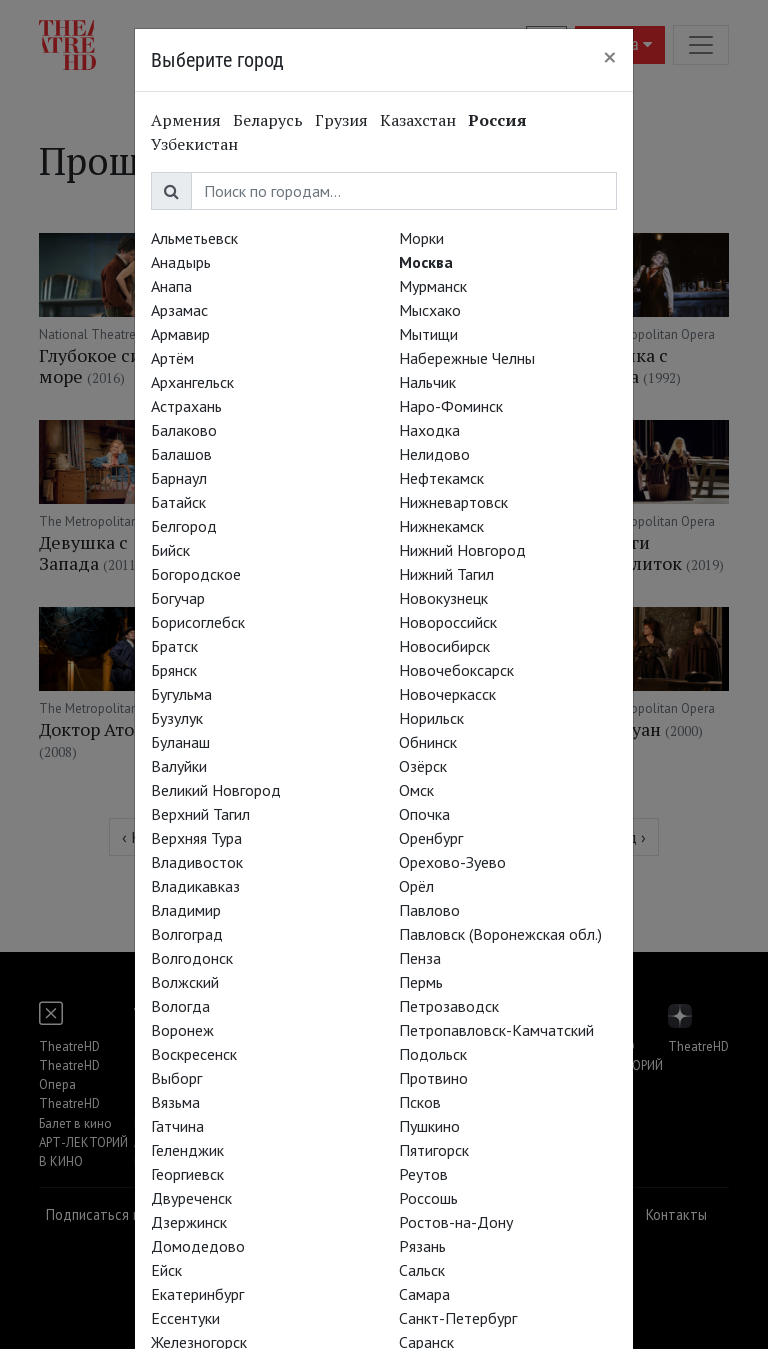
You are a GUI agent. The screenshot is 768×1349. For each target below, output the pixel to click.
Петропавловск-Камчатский (496, 1030)
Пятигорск (434, 1150)
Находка (429, 430)
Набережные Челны (467, 358)
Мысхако (430, 310)
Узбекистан (194, 144)
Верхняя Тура (196, 838)
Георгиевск (187, 1174)
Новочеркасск (447, 694)
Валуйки (179, 766)
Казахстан (418, 120)
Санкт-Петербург (458, 1318)
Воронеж (182, 1030)
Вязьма (175, 1102)
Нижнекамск (441, 526)
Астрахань (186, 406)
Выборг (176, 1078)
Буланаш (180, 742)
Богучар (178, 598)
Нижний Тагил (446, 574)
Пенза (420, 958)
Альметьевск (194, 238)
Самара (424, 1294)
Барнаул (179, 478)
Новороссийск (448, 622)
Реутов (423, 1174)
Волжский (185, 982)
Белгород (184, 526)
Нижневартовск (453, 502)
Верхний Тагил (200, 814)
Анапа (171, 286)
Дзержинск (189, 1222)
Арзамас (179, 310)
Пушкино (429, 1126)
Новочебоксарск (456, 670)
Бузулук (177, 718)
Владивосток (197, 862)
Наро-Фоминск (451, 406)
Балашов (181, 454)
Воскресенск (194, 1054)
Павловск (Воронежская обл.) (500, 934)
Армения (186, 120)
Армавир (180, 334)
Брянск (174, 670)
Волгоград (187, 934)
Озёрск (423, 766)
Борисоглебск (198, 622)
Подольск (433, 1054)
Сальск (422, 1270)
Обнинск (428, 742)
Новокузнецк (443, 598)
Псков (420, 1102)
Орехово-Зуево (452, 862)
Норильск (431, 718)
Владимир (186, 910)
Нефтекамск (441, 478)
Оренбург (431, 838)
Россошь (428, 1198)
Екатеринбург (197, 1294)
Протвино (433, 1078)
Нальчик (427, 382)
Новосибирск (444, 646)
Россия (497, 120)
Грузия (341, 120)
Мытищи (428, 334)
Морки (421, 238)
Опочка (424, 814)
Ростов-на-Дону (456, 1222)
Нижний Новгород (462, 550)
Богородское (196, 574)
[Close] (610, 57)
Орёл (416, 886)
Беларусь (268, 120)
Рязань (422, 1246)
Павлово (429, 910)
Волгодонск (192, 958)
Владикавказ (195, 886)
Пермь (421, 982)
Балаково (184, 430)
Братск (174, 646)
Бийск (170, 550)
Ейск (166, 1270)
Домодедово (198, 1246)
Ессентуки (185, 1318)
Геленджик (187, 1150)
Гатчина (177, 1126)
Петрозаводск (449, 1006)
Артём (172, 358)
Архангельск (192, 382)
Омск (416, 790)
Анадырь (181, 262)
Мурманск (433, 286)
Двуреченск (191, 1198)
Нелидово (434, 454)
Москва (426, 262)
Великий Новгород (216, 790)
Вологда (180, 1006)
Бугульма (181, 694)
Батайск (178, 502)
